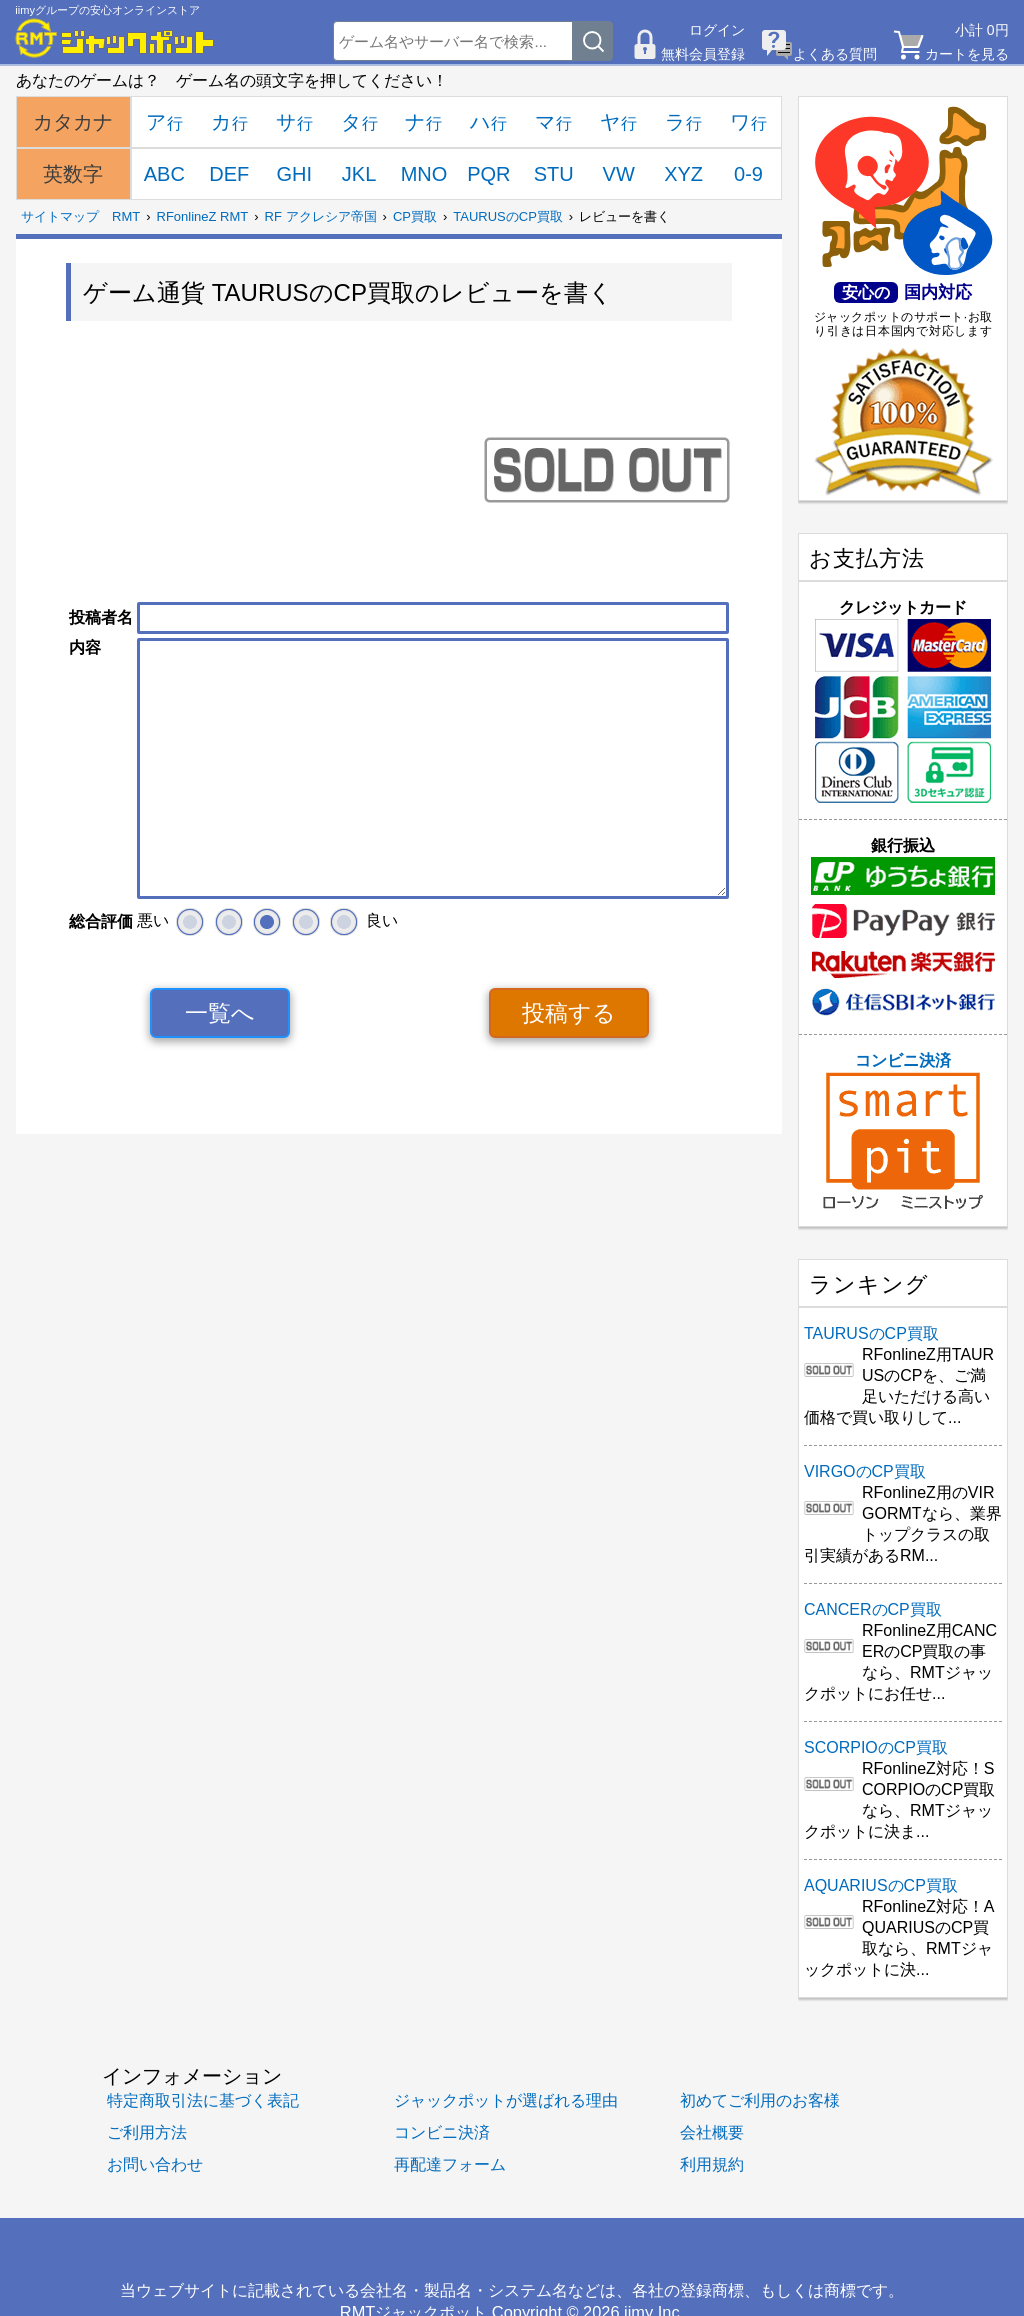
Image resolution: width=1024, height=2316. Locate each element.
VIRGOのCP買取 (865, 1471)
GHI (294, 174)
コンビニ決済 (903, 1131)
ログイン (717, 30)
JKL (359, 174)
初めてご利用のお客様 (760, 2100)
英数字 (73, 174)
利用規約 (712, 2164)
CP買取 (415, 216)
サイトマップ (60, 216)
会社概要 (712, 2132)
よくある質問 (835, 54)
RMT (126, 216)
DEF (229, 174)
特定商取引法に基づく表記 (203, 2100)
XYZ (683, 174)
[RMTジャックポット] (115, 38)
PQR (488, 174)
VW (619, 174)
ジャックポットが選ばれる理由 (506, 2100)
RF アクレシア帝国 (321, 216)
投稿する (569, 1013)
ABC (164, 174)
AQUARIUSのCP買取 (881, 1885)
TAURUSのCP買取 (508, 216)
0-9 (748, 174)
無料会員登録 (703, 54)
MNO (424, 174)
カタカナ (73, 122)
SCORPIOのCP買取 (876, 1747)
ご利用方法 (147, 2132)
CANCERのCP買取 (873, 1609)
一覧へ (220, 1013)
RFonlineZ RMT (203, 216)
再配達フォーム (450, 2164)
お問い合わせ (155, 2164)
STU (554, 174)
